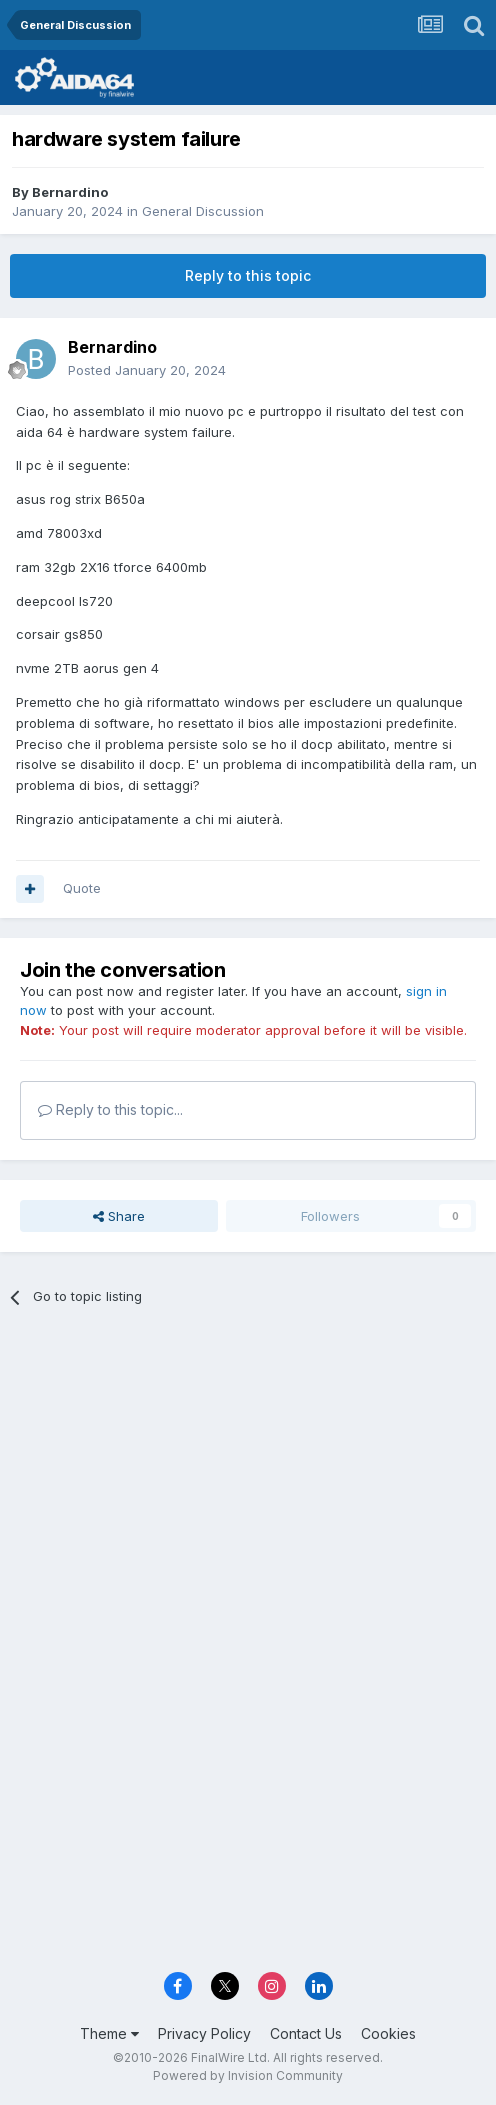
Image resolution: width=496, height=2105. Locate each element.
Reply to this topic (248, 275)
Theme (109, 2033)
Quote (82, 888)
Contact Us (306, 2033)
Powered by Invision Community (248, 2075)
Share (119, 1216)
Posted (147, 370)
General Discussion (203, 211)
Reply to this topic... (110, 1109)
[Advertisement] (248, 1472)
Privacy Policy (204, 2033)
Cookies (388, 2033)
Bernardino (70, 192)
